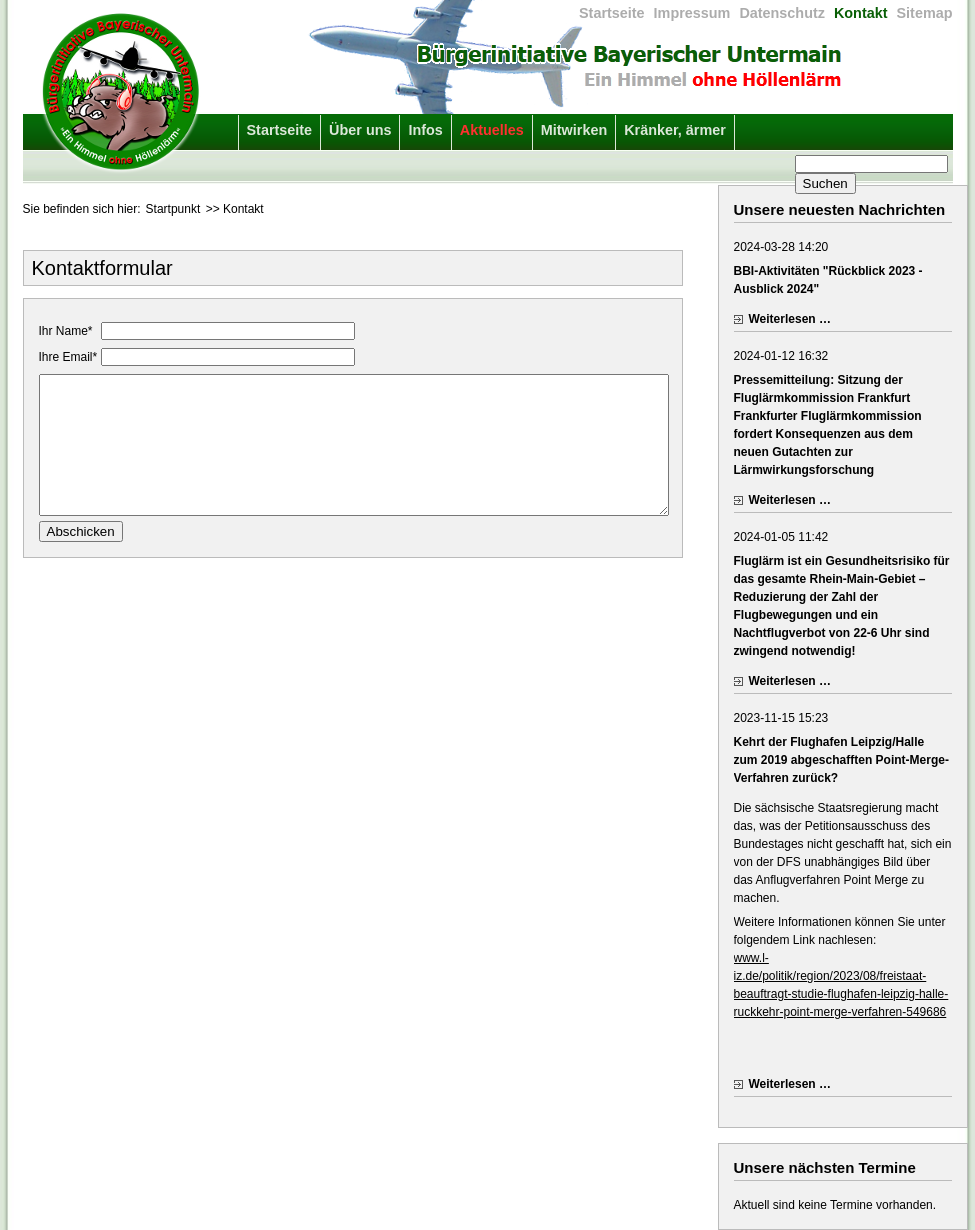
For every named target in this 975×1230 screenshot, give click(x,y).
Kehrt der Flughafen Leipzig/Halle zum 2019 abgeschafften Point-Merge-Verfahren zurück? (841, 760)
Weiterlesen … (790, 319)
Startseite (612, 13)
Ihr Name (67, 331)
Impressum (692, 13)
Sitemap (925, 13)
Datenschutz (782, 13)
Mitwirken (574, 130)
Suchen (825, 183)
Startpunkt (173, 209)
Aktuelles (492, 130)
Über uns (360, 130)
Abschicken (81, 551)
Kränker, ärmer (675, 130)
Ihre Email (70, 357)
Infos (425, 130)
